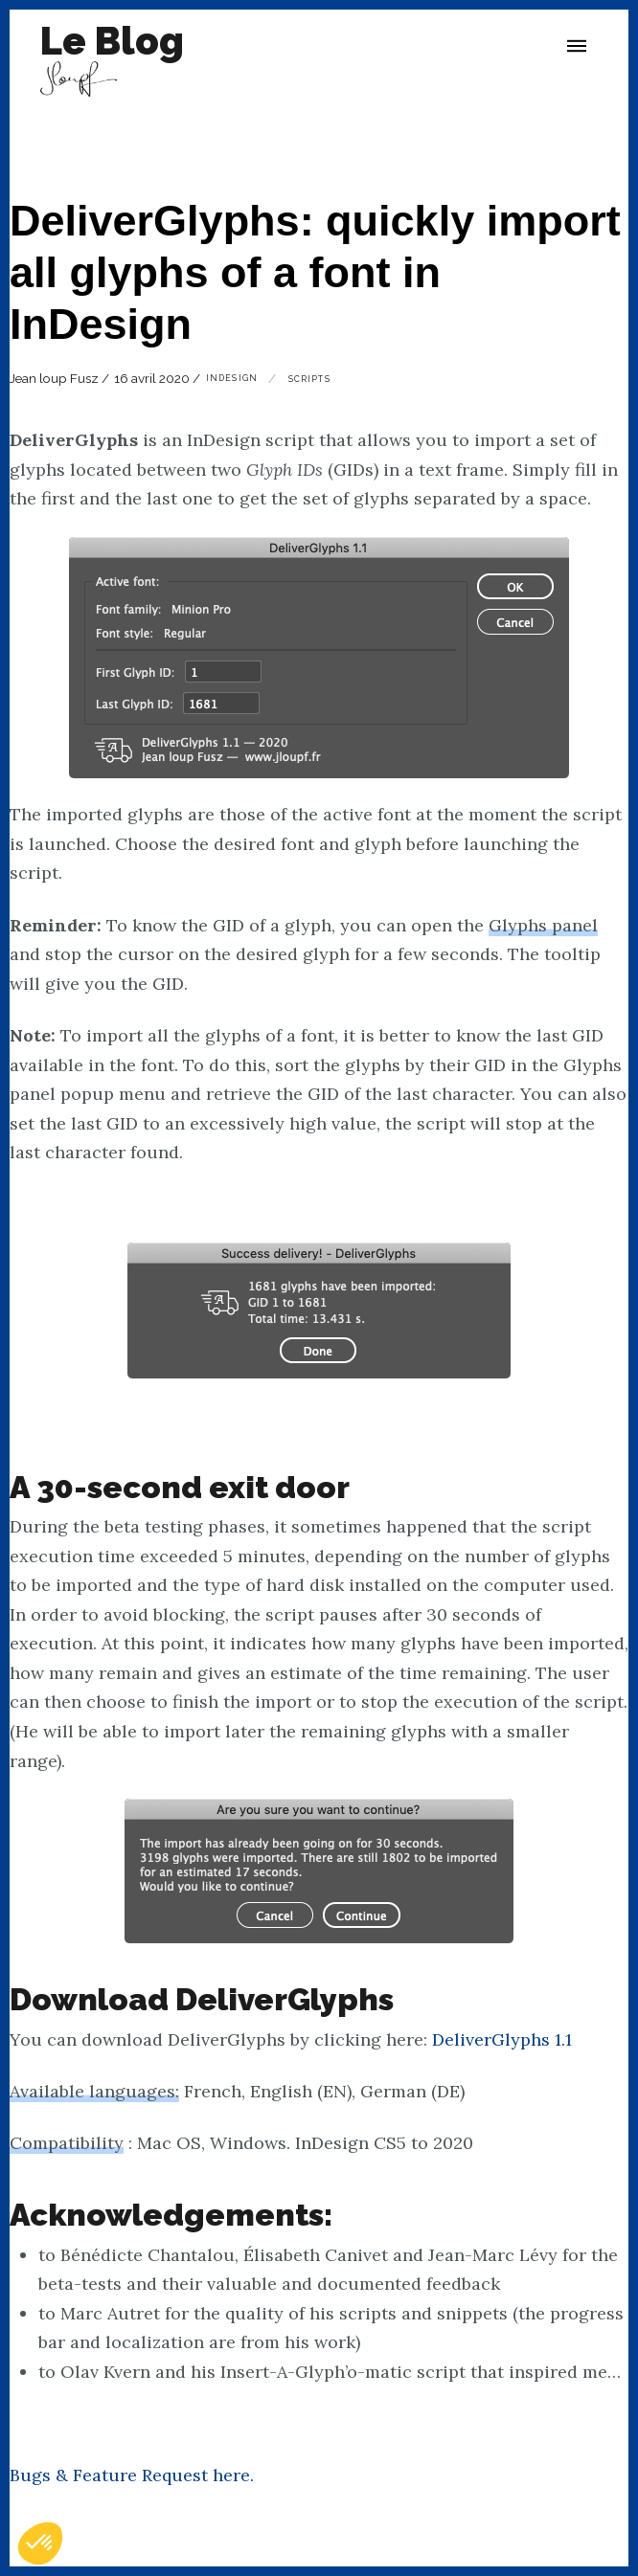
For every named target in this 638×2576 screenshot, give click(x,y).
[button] (577, 46)
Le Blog (112, 40)
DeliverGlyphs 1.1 (502, 2039)
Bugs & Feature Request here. (132, 2475)
